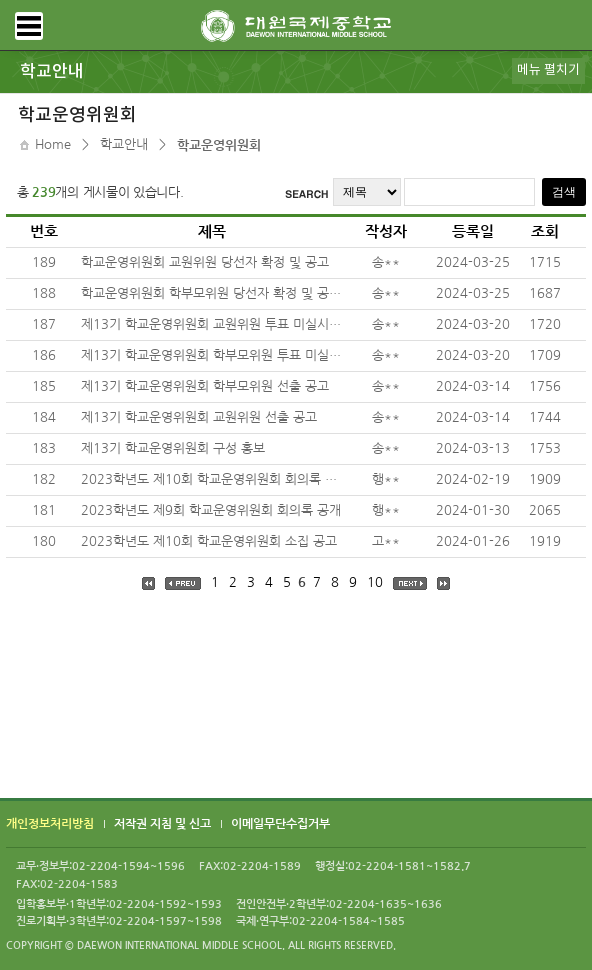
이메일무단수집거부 (280, 825)
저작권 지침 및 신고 (162, 825)
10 (375, 582)
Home (53, 144)
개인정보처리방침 (50, 825)
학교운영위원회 (219, 145)
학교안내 (124, 144)
